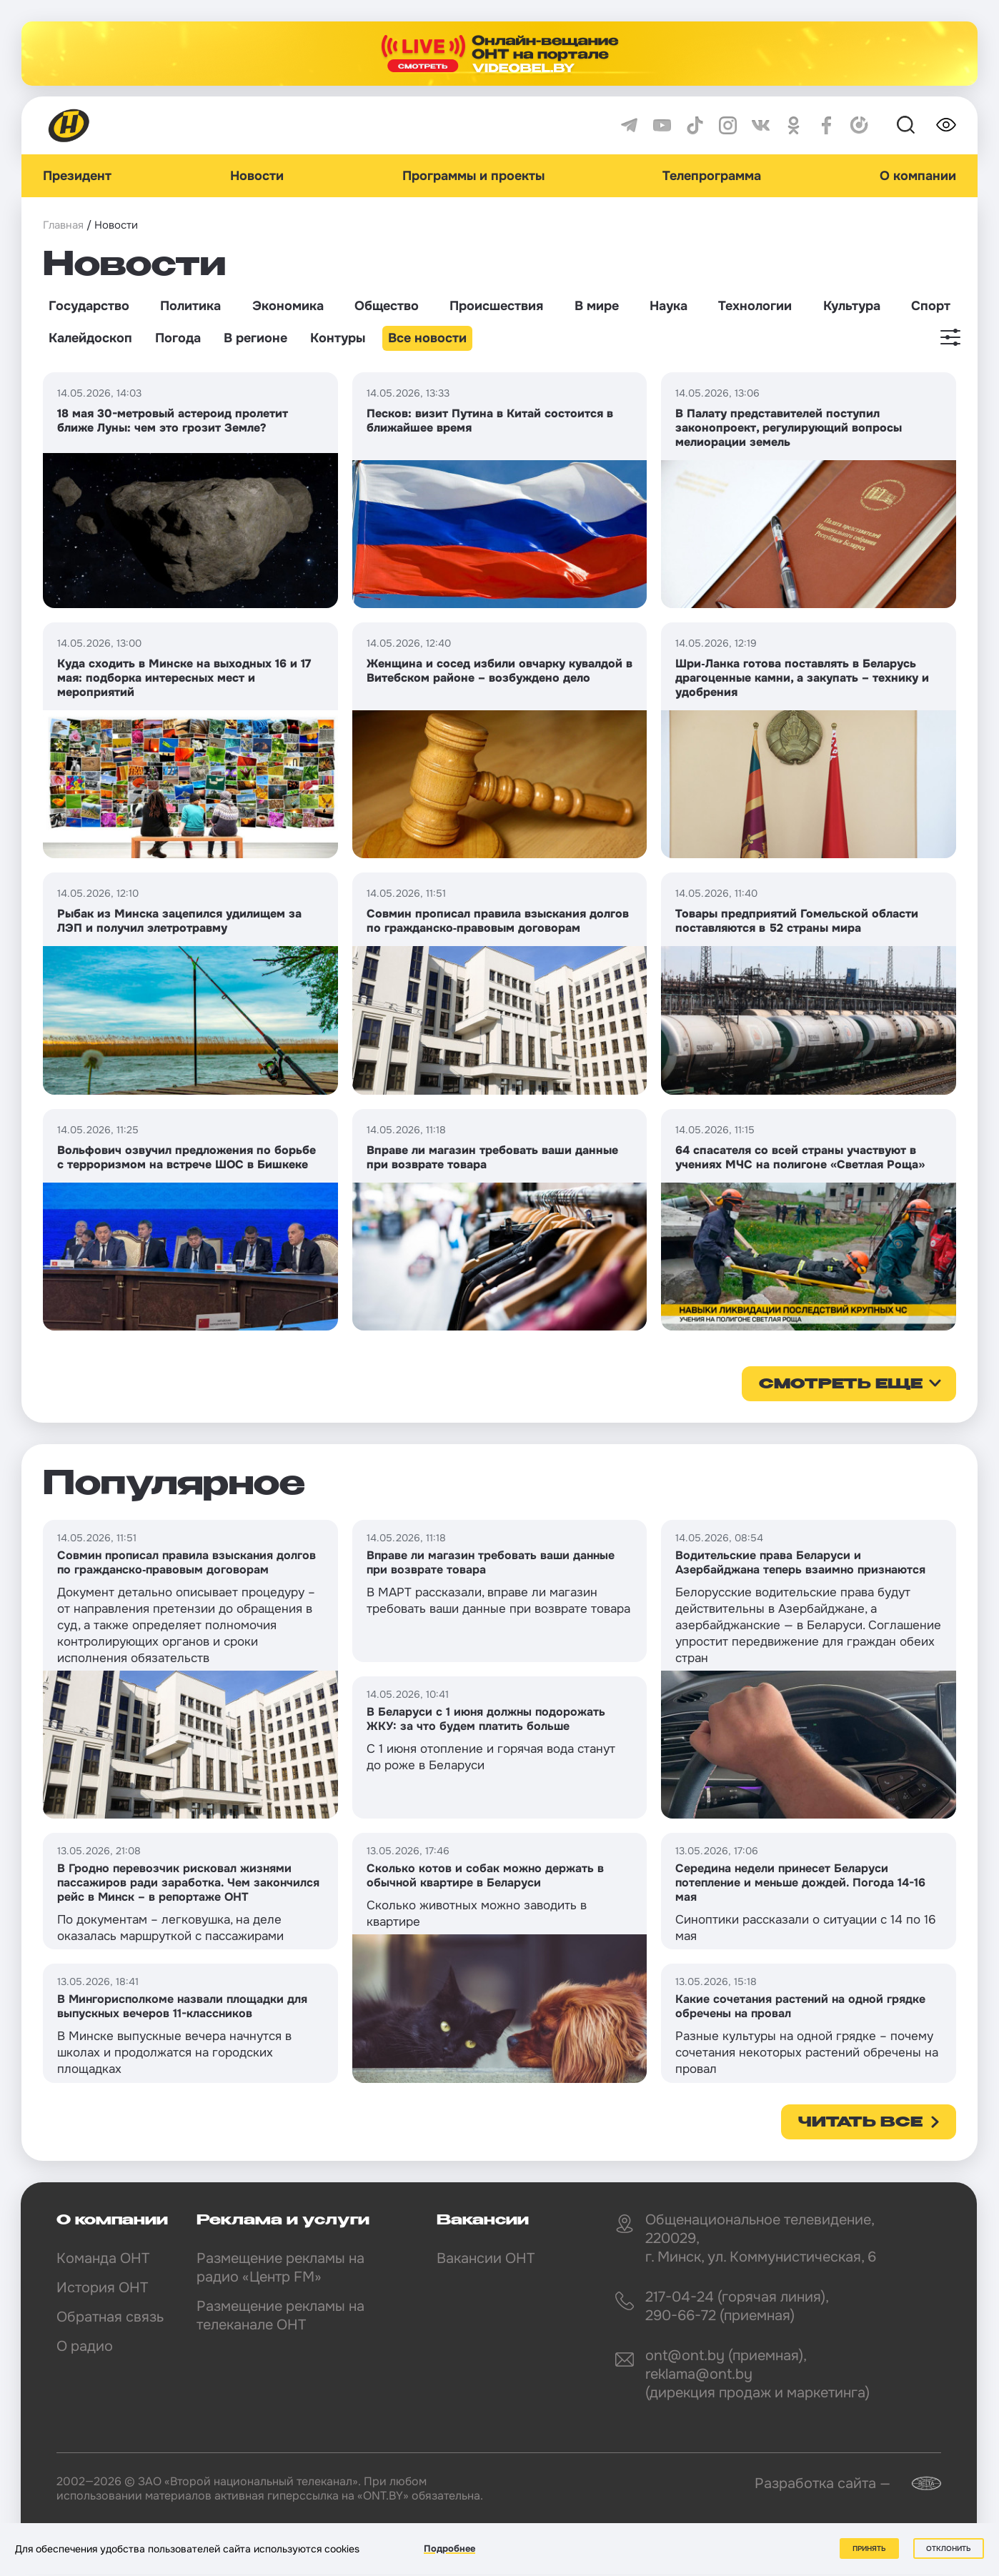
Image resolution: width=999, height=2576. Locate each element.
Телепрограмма (711, 176)
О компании (918, 176)
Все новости (427, 338)
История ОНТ (102, 2288)
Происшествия (496, 306)
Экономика (288, 306)
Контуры (337, 338)
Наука (668, 306)
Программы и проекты (473, 176)
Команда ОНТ (102, 2258)
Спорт (930, 306)
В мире (597, 306)
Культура (851, 306)
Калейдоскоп (90, 338)
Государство (89, 306)
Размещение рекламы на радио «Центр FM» (280, 2267)
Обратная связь (110, 2317)
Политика (190, 306)
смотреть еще (841, 1385)
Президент (77, 176)
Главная (63, 225)
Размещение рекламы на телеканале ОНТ (280, 2315)
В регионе (255, 338)
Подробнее (449, 2548)
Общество (386, 306)
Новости (257, 176)
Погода (178, 338)
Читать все (860, 2123)
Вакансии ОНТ (486, 2258)
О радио (84, 2346)
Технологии (755, 306)
